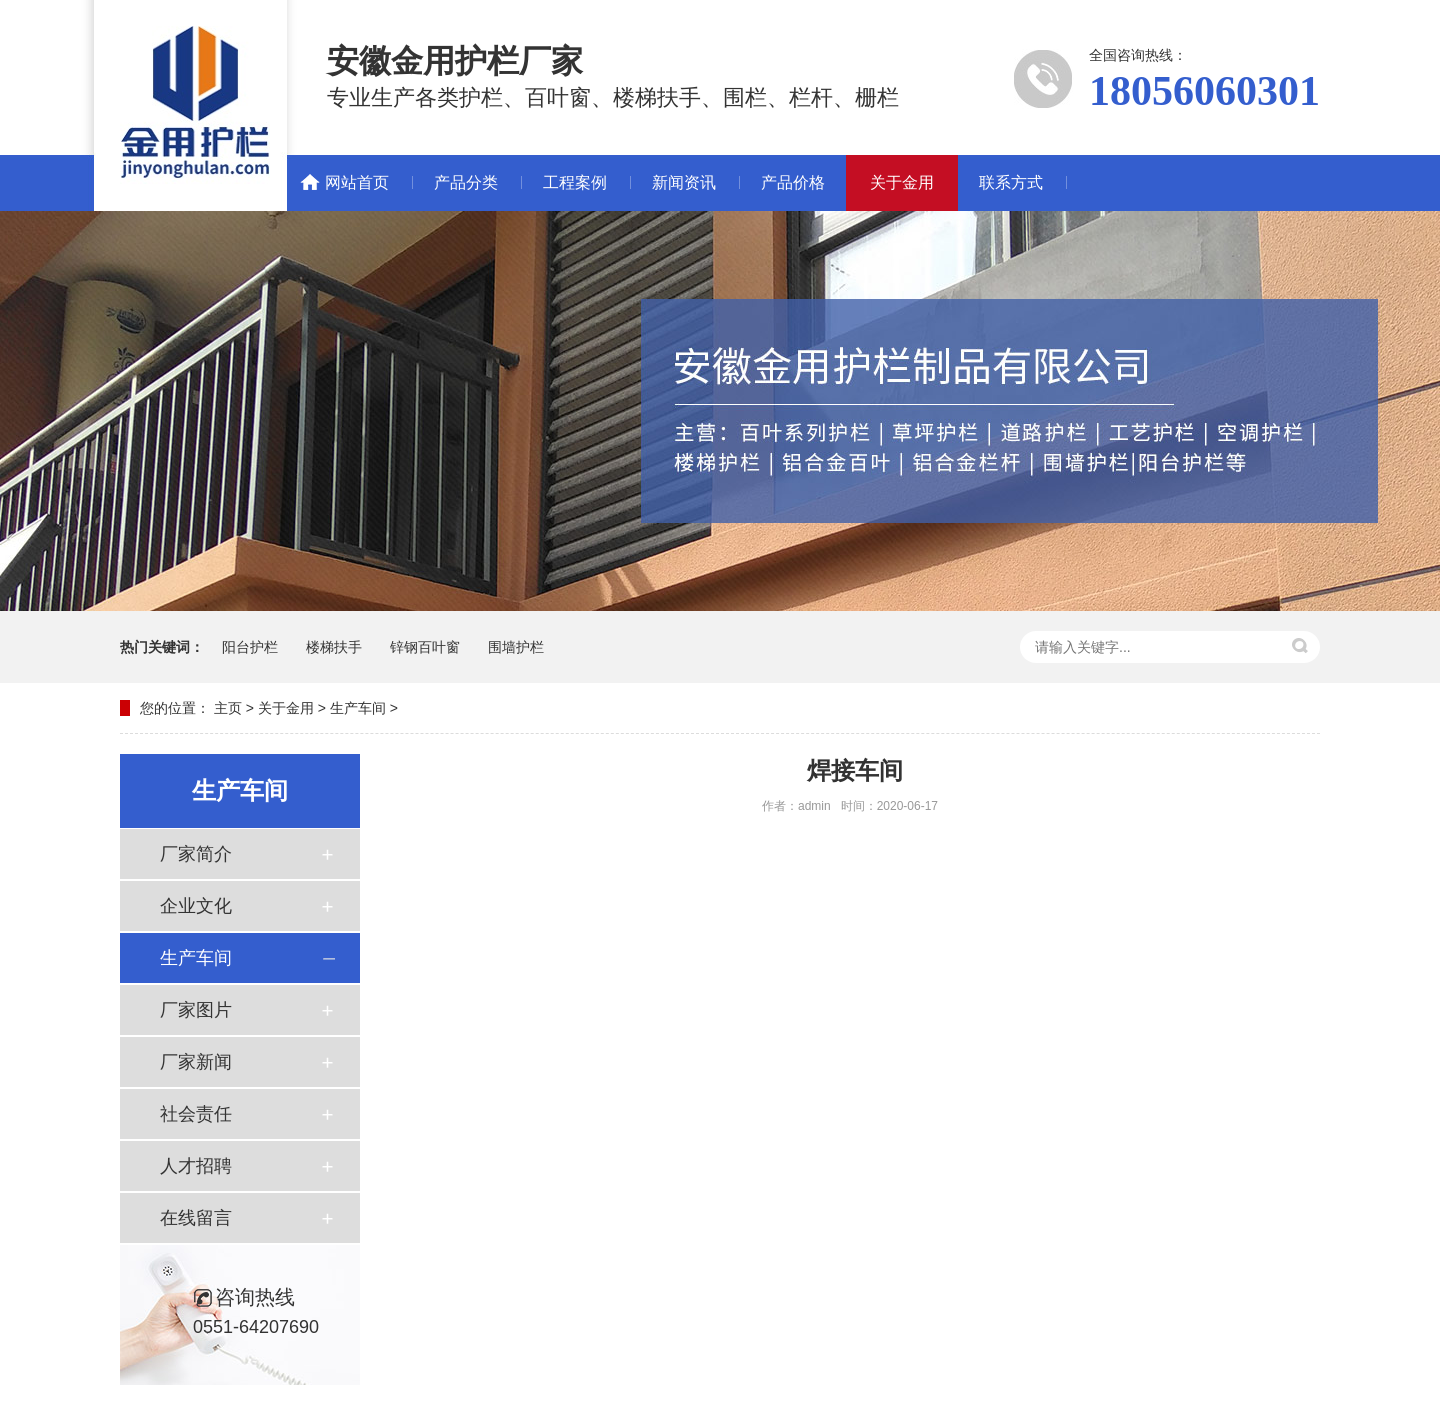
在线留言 (196, 1218)
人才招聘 (196, 1166)
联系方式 (1011, 182)
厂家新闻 (196, 1062)
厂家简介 (196, 854)
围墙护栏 (516, 647)
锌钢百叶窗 (425, 647)
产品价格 (793, 182)
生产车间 (358, 708)
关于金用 (902, 182)
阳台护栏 (250, 647)
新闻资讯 (684, 182)
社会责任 (196, 1114)
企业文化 (196, 906)
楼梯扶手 (334, 647)
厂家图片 (196, 1010)
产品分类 (466, 182)
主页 (228, 708)
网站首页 (357, 182)
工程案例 (575, 182)
